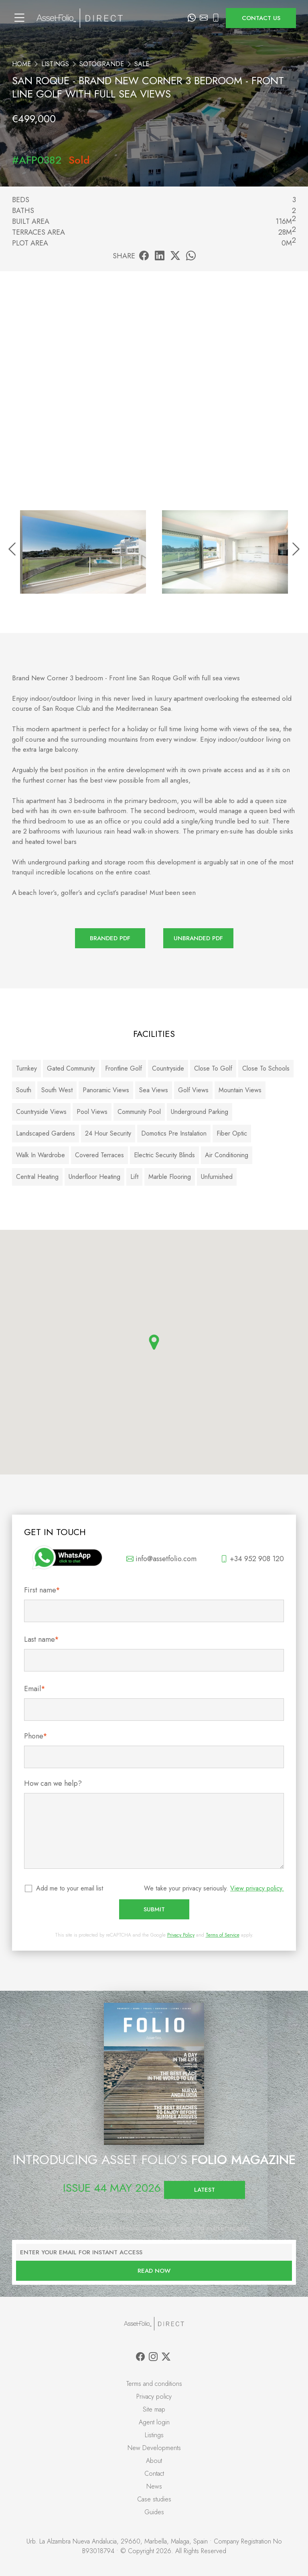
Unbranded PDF (198, 938)
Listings (55, 64)
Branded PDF (110, 938)
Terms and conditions (154, 2383)
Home (21, 64)
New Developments (154, 2447)
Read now (154, 2270)
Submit (154, 1909)
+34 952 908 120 (252, 1559)
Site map (154, 2409)
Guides (154, 2512)
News (154, 2486)
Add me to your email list (70, 1888)
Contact (154, 2473)
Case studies (154, 2499)
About (154, 2460)
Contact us (261, 18)
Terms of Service (222, 1935)
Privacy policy (154, 2396)
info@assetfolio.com (161, 1559)
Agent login (154, 2422)
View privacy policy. (257, 1888)
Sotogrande (101, 64)
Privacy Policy (181, 1935)
